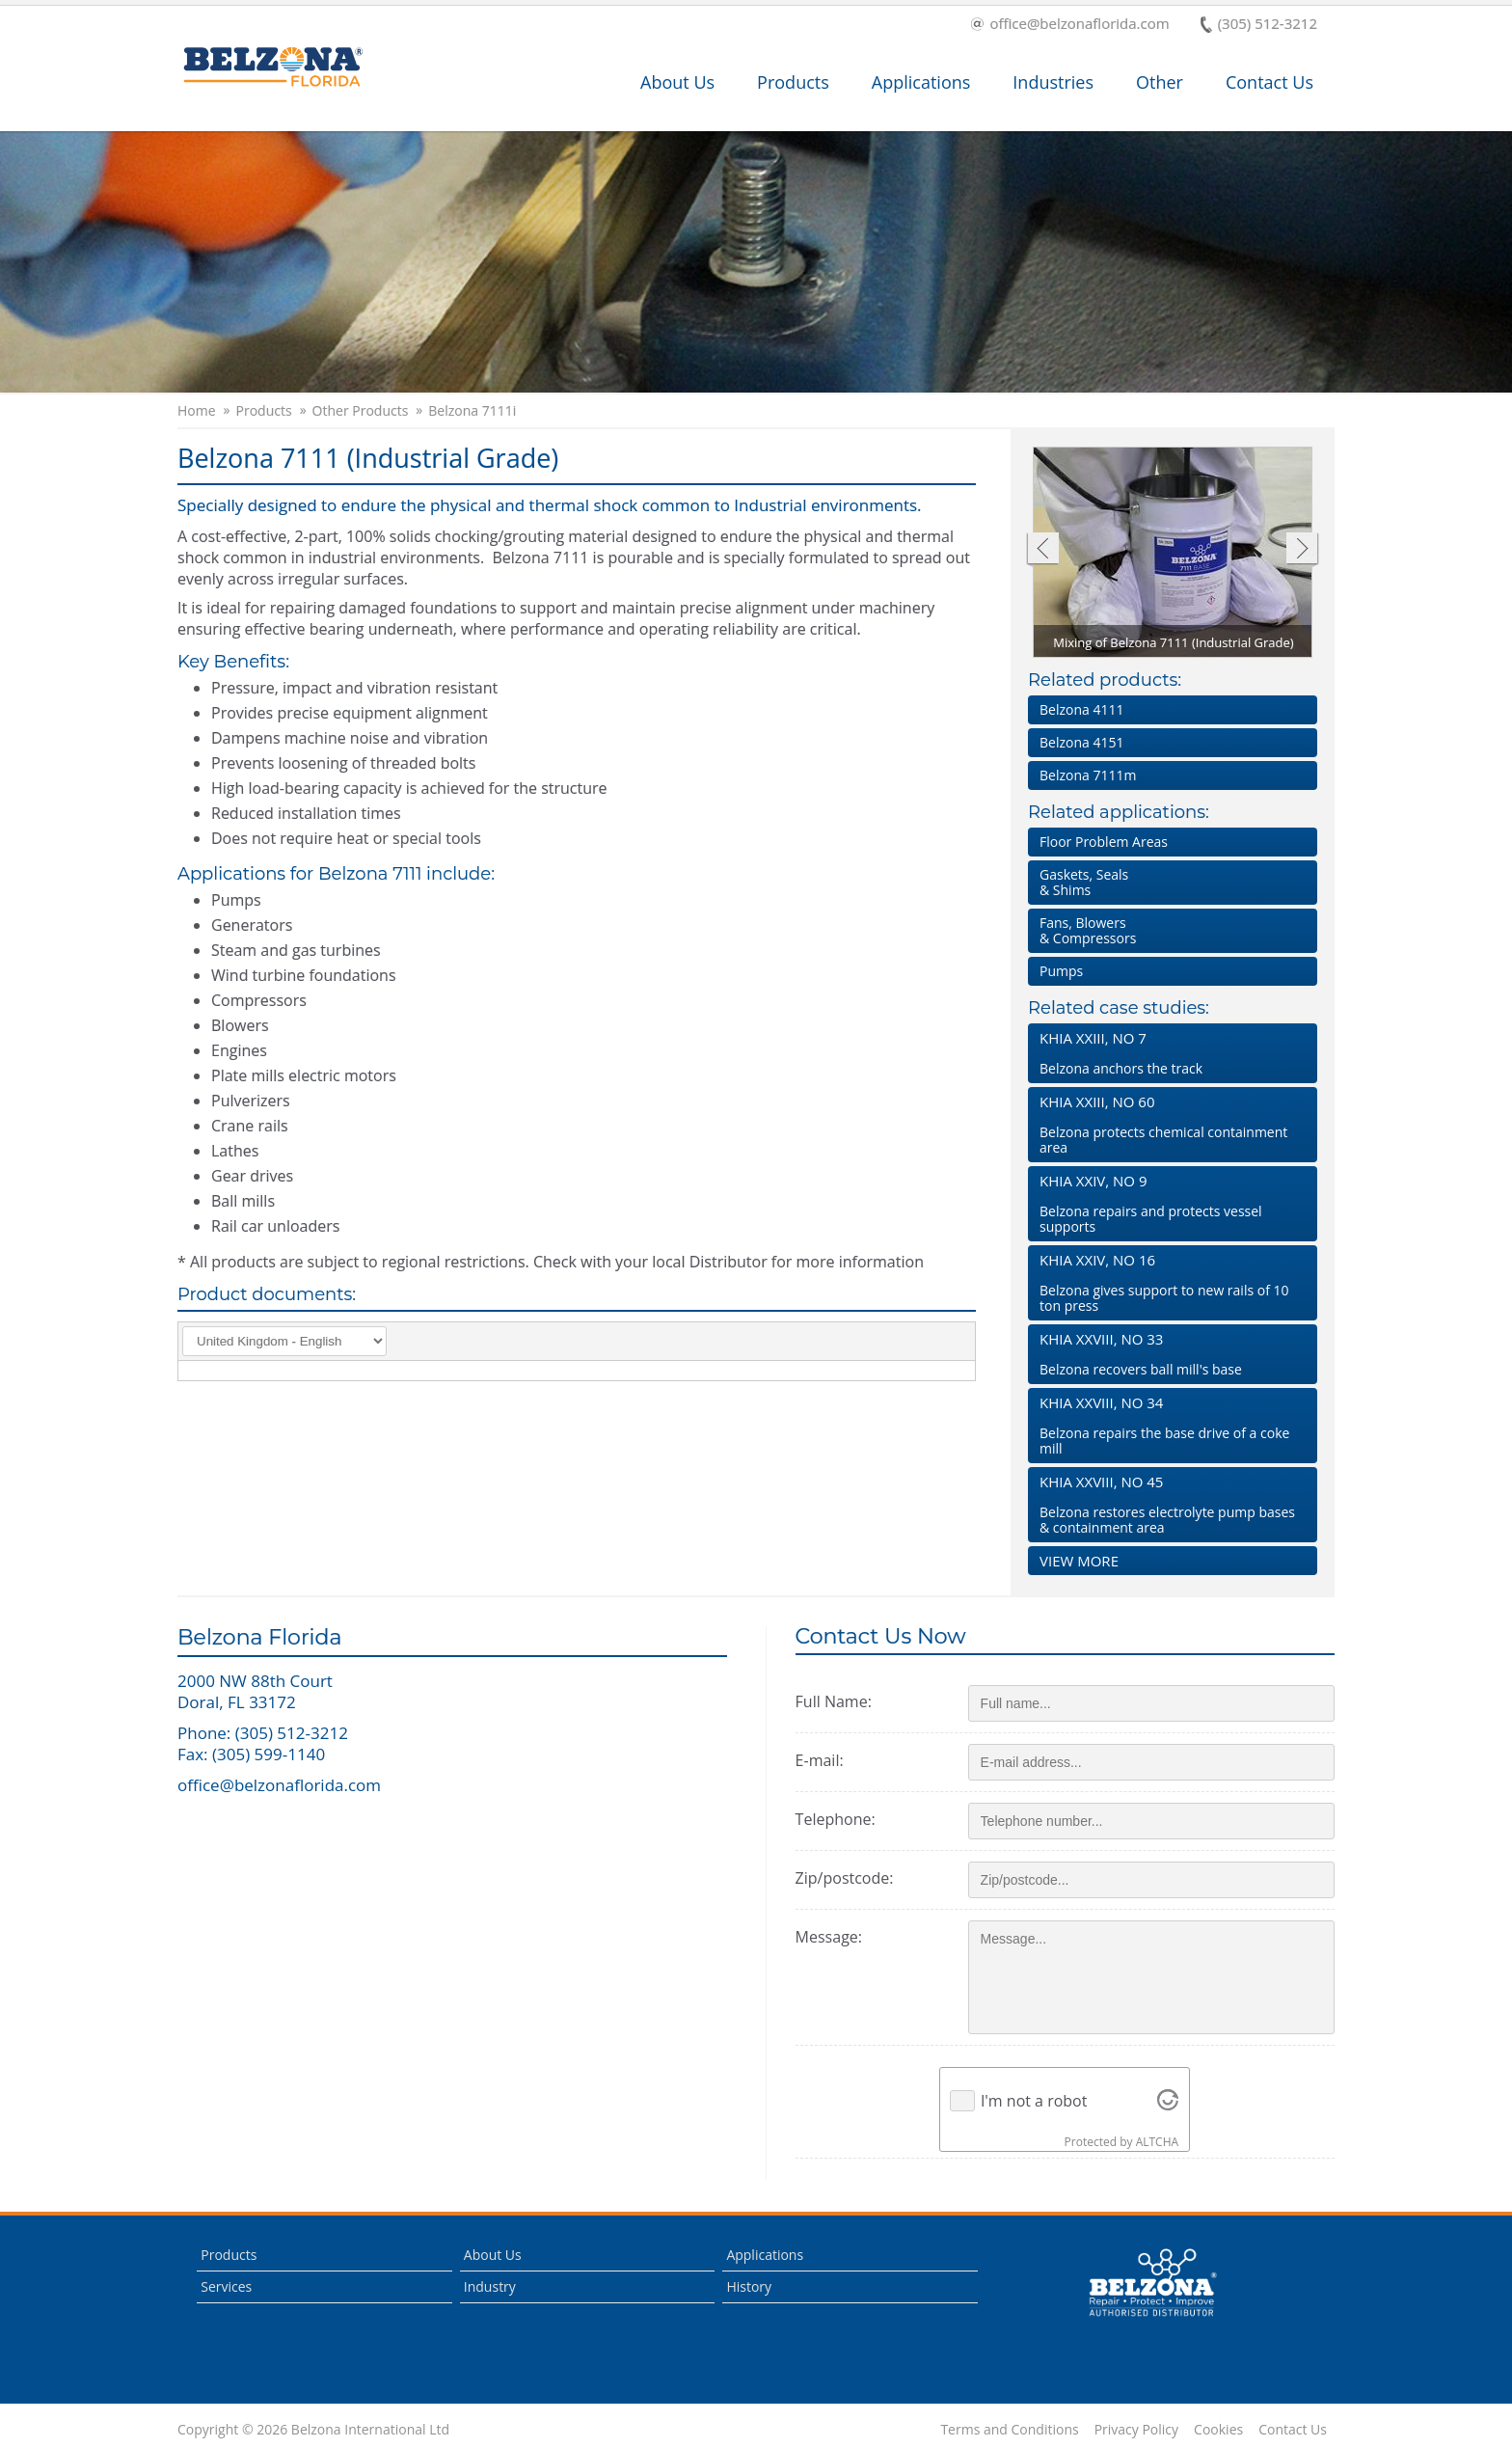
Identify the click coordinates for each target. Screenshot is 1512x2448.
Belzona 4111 (1081, 709)
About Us (677, 82)
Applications (921, 82)
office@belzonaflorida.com (1070, 24)
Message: (829, 1936)
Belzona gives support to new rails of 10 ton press (1169, 1282)
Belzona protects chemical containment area (1169, 1124)
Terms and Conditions (1009, 2429)
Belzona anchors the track (1169, 1052)
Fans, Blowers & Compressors (1088, 930)
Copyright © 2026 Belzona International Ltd (313, 2429)
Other (1159, 82)
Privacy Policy (1136, 2429)
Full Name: (834, 1701)
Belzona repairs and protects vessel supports (1169, 1203)
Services (226, 2286)
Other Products (360, 411)
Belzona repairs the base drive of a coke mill (1169, 1425)
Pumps (1061, 971)
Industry (490, 2286)
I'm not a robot (1034, 2100)
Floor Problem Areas (1104, 841)
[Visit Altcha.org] (1167, 2100)
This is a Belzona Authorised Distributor (1152, 2283)
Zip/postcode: (845, 1878)
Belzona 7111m (1088, 775)
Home (196, 411)
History (748, 2286)
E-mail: (820, 1760)
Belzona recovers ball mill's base (1169, 1353)
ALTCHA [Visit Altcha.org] (1157, 2142)
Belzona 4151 (1081, 742)
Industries (1053, 82)
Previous (1042, 550)
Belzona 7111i (472, 411)
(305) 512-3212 (1259, 24)
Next (1302, 550)
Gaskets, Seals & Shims (1084, 882)
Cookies (1218, 2429)
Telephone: (836, 1819)
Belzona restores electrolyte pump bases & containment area (1169, 1504)
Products (793, 82)
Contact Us (1269, 82)
